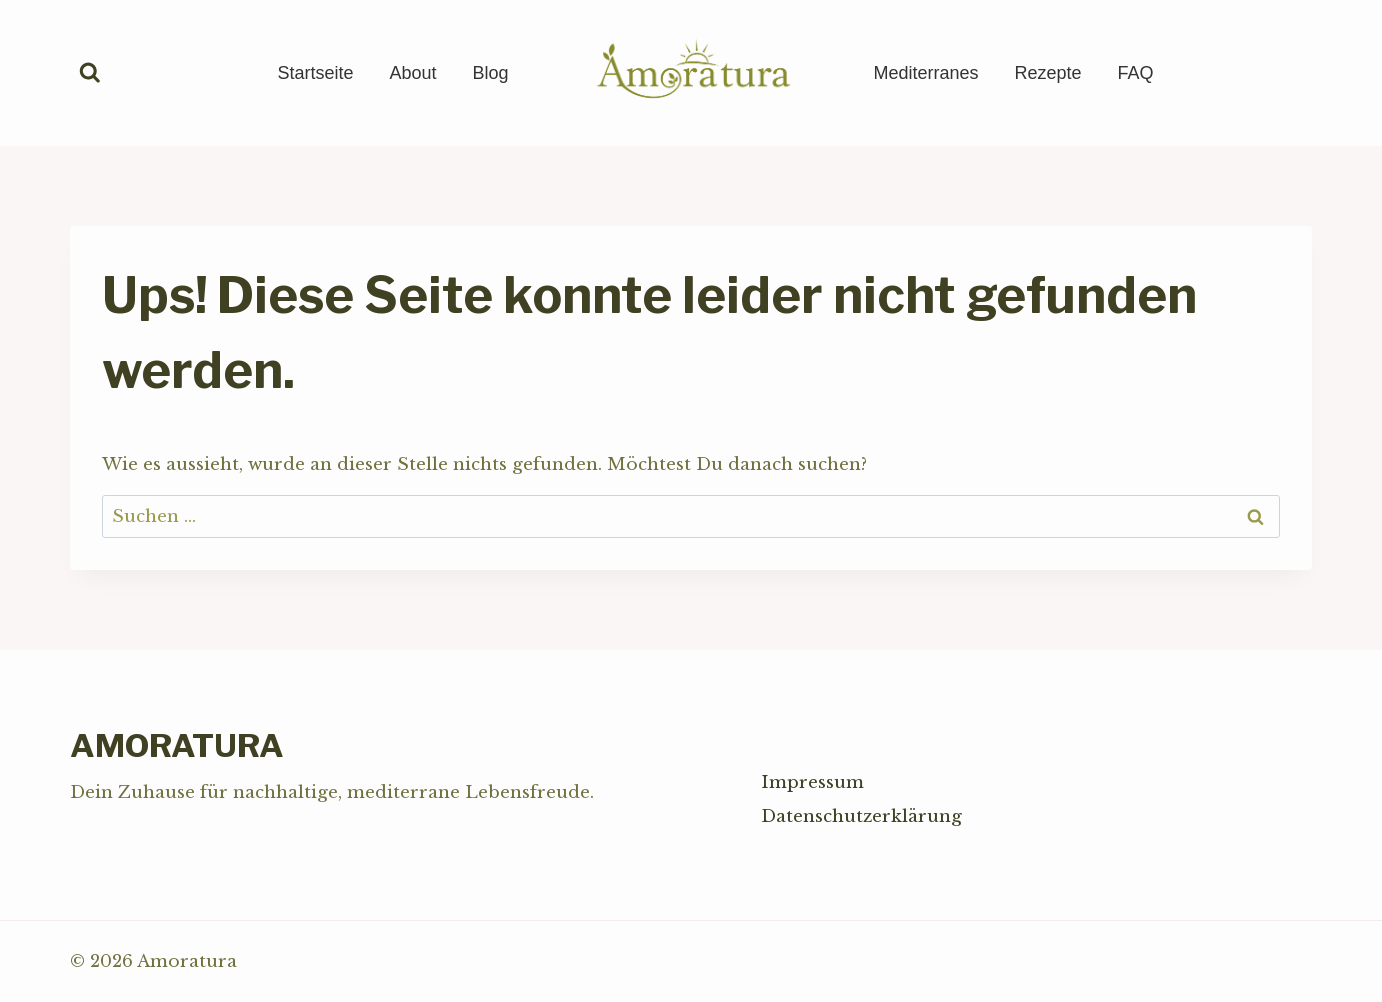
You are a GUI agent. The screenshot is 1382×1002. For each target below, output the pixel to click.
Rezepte (1048, 73)
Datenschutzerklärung (861, 816)
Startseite (315, 73)
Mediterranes (926, 73)
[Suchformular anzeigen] (90, 73)
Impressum (812, 782)
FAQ (1136, 73)
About (412, 73)
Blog (490, 73)
